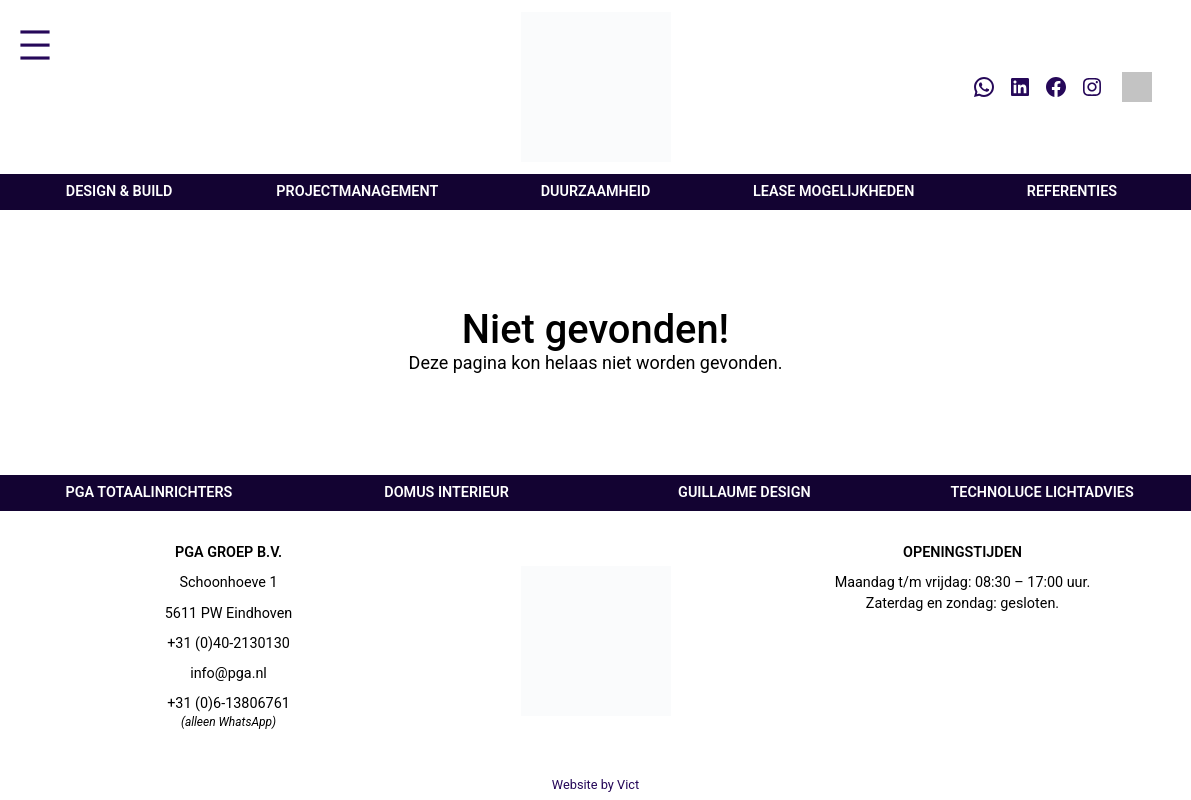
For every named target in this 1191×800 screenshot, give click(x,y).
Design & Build (119, 191)
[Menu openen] (35, 45)
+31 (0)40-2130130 (228, 643)
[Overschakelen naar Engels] (1137, 87)
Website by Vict (596, 784)
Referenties (1072, 191)
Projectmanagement (357, 191)
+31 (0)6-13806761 (228, 703)
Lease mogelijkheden (833, 191)
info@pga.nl (228, 673)
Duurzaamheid (596, 191)
